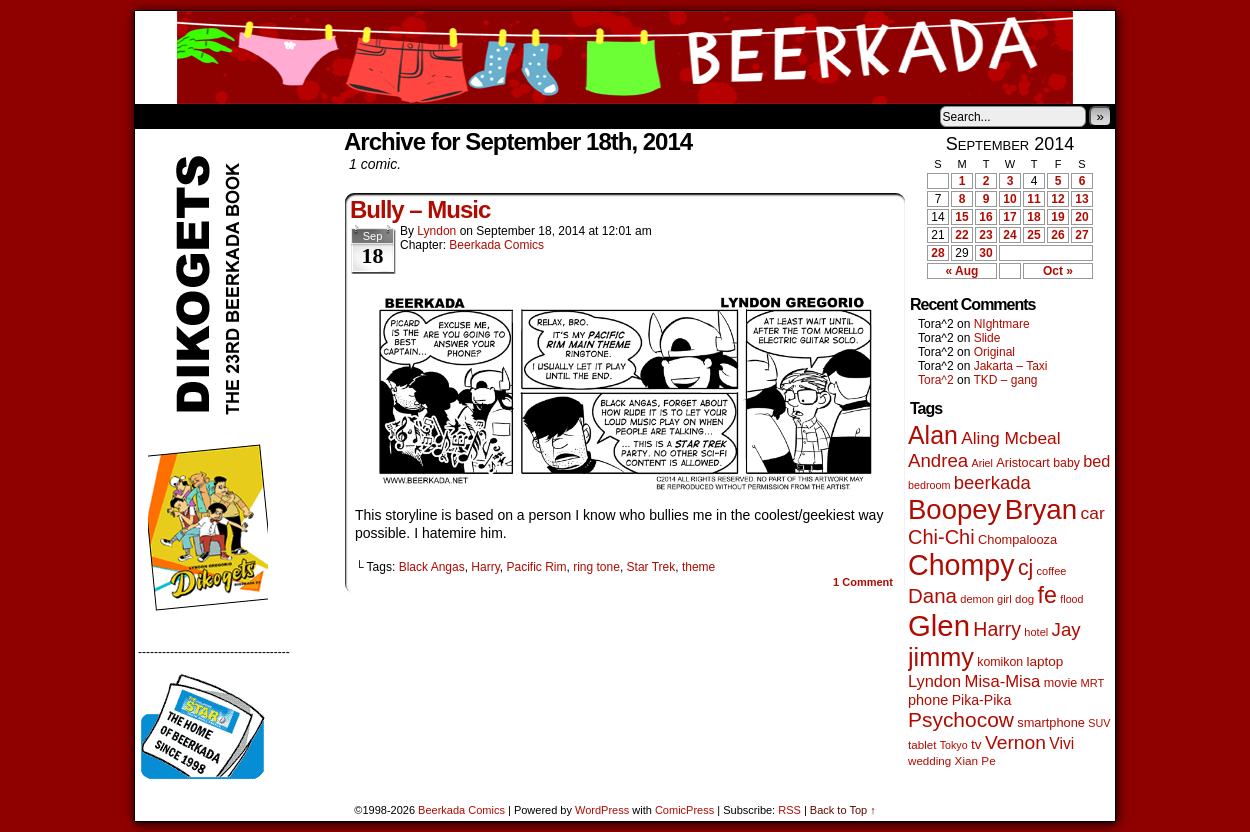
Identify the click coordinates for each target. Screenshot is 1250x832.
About (222, 116)
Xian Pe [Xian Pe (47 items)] (975, 760)
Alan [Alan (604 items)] (933, 435)
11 (1033, 199)
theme (698, 567)
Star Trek (651, 567)
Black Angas (432, 567)
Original (994, 352)
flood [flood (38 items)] (1071, 599)
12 (1057, 199)
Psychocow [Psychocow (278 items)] (961, 719)
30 (985, 253)
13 (1081, 199)
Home (163, 116)
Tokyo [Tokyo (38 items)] (954, 745)
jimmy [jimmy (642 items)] (941, 657)
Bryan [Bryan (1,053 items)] (1041, 509)
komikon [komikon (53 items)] (1000, 662)
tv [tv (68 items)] (976, 744)
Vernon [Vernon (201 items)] (1015, 742)
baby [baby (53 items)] (1066, 463)
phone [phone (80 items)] (928, 700)
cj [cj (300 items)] (1025, 568)
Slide (987, 338)
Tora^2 (936, 380)
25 (1033, 235)
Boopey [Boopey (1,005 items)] (954, 509)
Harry (485, 567)
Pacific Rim (536, 567)
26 (1057, 235)
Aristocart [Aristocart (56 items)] (1023, 463)
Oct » (1058, 271)
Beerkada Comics (625, 57)
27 (1081, 235)
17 (1009, 217)
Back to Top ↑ (843, 810)
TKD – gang (1005, 380)
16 (985, 217)
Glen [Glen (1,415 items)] (939, 625)
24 (1009, 235)
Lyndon (436, 231)
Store (284, 116)
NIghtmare (1002, 324)
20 (1081, 217)
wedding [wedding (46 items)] (929, 760)
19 (1057, 217)
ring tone (596, 567)
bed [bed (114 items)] (1096, 461)
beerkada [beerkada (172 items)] (992, 482)
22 (961, 235)
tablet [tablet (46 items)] (922, 744)
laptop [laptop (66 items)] (1045, 661)
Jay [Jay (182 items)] (1066, 629)
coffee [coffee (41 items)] (1052, 571)
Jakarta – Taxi (1011, 366)
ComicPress (684, 810)
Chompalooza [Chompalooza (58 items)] (1017, 539)
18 (1033, 217)
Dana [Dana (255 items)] (932, 595)
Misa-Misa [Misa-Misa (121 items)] (1003, 681)
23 (985, 235)
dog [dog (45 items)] (1024, 599)
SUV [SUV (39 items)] (1099, 723)
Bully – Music (420, 209)
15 (961, 217)
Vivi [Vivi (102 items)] (1061, 743)
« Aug (962, 271)
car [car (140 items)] (1093, 513)
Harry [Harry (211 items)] (997, 629)
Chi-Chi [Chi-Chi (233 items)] (941, 537)
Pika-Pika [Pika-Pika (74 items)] (982, 700)
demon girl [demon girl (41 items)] (985, 599)
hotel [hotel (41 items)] (1036, 632)
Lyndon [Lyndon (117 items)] (934, 681)
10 (1009, 199)
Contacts (360, 116)
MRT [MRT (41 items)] (1093, 683)
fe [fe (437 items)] (1047, 595)
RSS (789, 810)
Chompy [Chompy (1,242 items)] (961, 565)
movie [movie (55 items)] (1061, 683)
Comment (863, 582)
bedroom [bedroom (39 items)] (929, 485)
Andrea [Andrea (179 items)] (938, 460)
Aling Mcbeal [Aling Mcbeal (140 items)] (1010, 438)
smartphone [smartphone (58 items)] (1051, 722)
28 (937, 253)
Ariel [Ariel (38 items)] (982, 463)
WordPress (602, 810)
